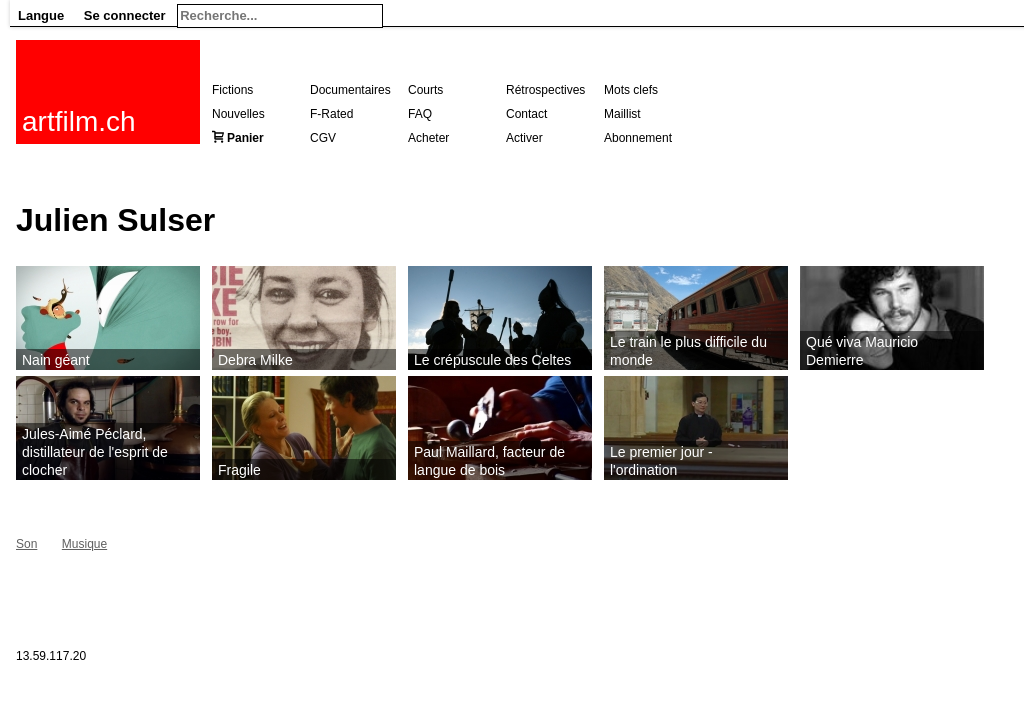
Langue (41, 15)
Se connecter (125, 15)
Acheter (428, 138)
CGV (323, 138)
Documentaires (350, 90)
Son (26, 544)
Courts (425, 90)
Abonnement (638, 138)
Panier (245, 138)
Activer (524, 138)
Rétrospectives (545, 90)
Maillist (622, 114)
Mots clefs (631, 90)
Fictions (232, 90)
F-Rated (331, 114)
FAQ (420, 114)
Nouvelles (238, 114)
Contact (526, 114)
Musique (84, 544)
